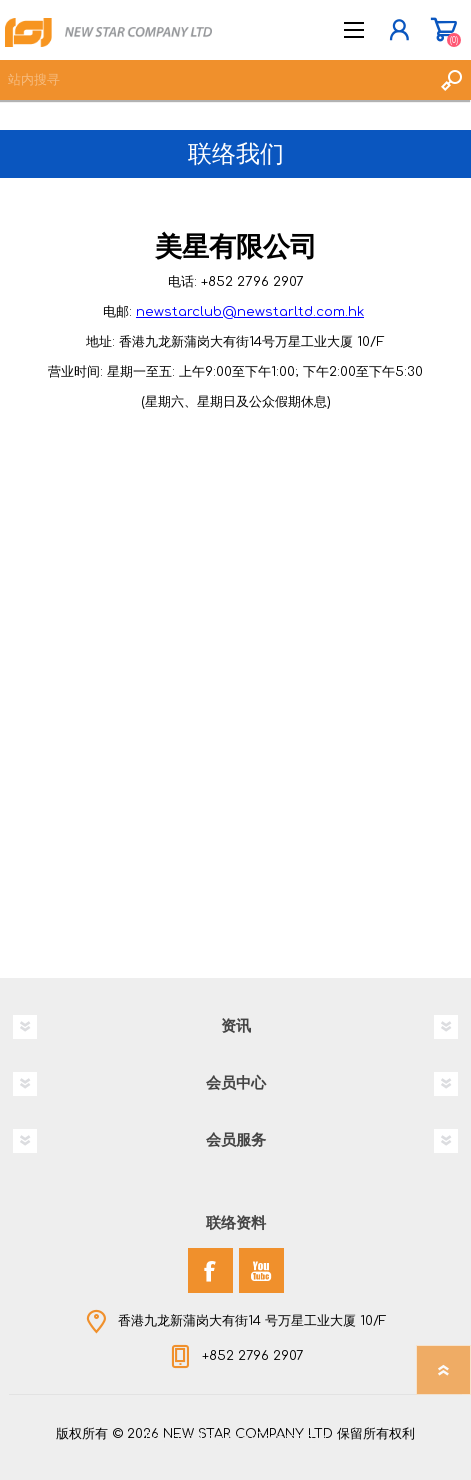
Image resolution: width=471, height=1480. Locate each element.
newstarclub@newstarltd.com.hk (250, 311)
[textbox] (215, 80)
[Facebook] (210, 1270)
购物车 (443, 30)
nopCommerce (277, 1438)
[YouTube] (261, 1270)
